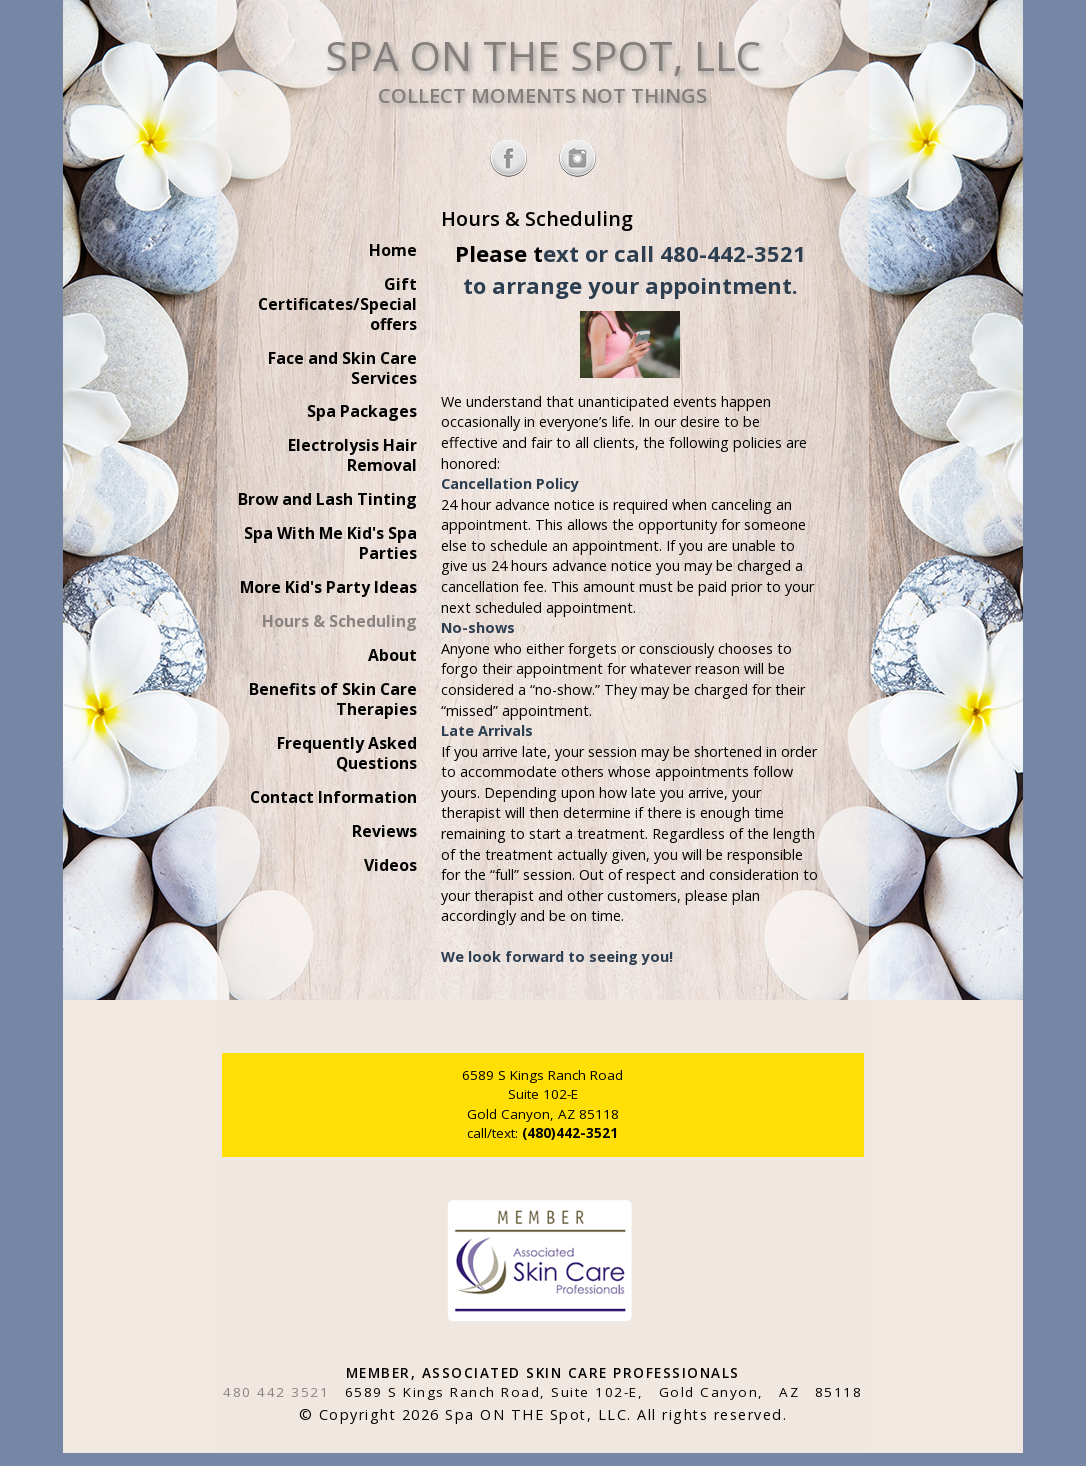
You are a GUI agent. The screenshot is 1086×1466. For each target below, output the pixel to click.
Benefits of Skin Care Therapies (333, 699)
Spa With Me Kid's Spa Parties (330, 543)
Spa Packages (362, 411)
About (392, 655)
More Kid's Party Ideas (328, 587)
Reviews (384, 831)
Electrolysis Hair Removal (352, 455)
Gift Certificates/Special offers (337, 304)
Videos (390, 865)
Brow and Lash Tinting (327, 499)
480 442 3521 (276, 1392)
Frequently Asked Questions (347, 753)
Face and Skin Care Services (342, 368)
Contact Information (333, 797)
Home (393, 250)
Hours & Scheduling (339, 621)
